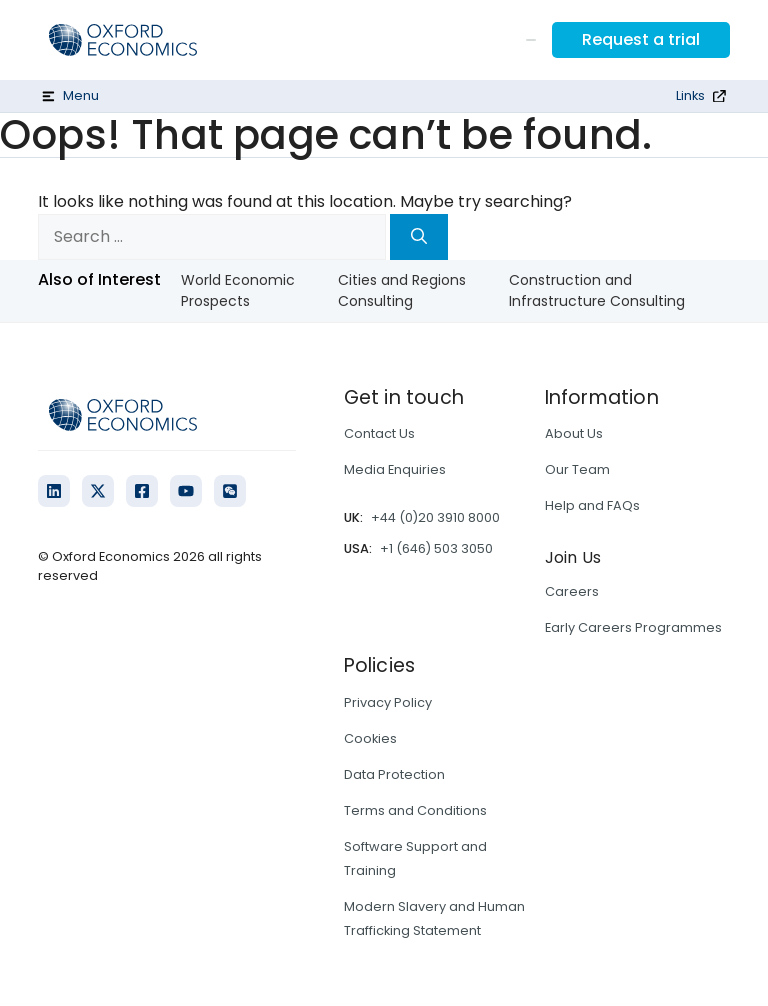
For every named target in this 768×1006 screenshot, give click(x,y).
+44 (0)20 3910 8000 (435, 517)
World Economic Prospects (238, 290)
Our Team (577, 469)
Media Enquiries (395, 469)
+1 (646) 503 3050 (436, 548)
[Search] (419, 237)
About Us (574, 433)
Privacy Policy (388, 702)
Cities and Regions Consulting (402, 290)
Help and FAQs (592, 505)
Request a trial (641, 39)
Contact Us (379, 433)
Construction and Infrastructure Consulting (597, 290)
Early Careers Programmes (633, 627)
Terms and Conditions (415, 810)
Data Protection (394, 774)
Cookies (370, 738)
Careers (572, 591)
